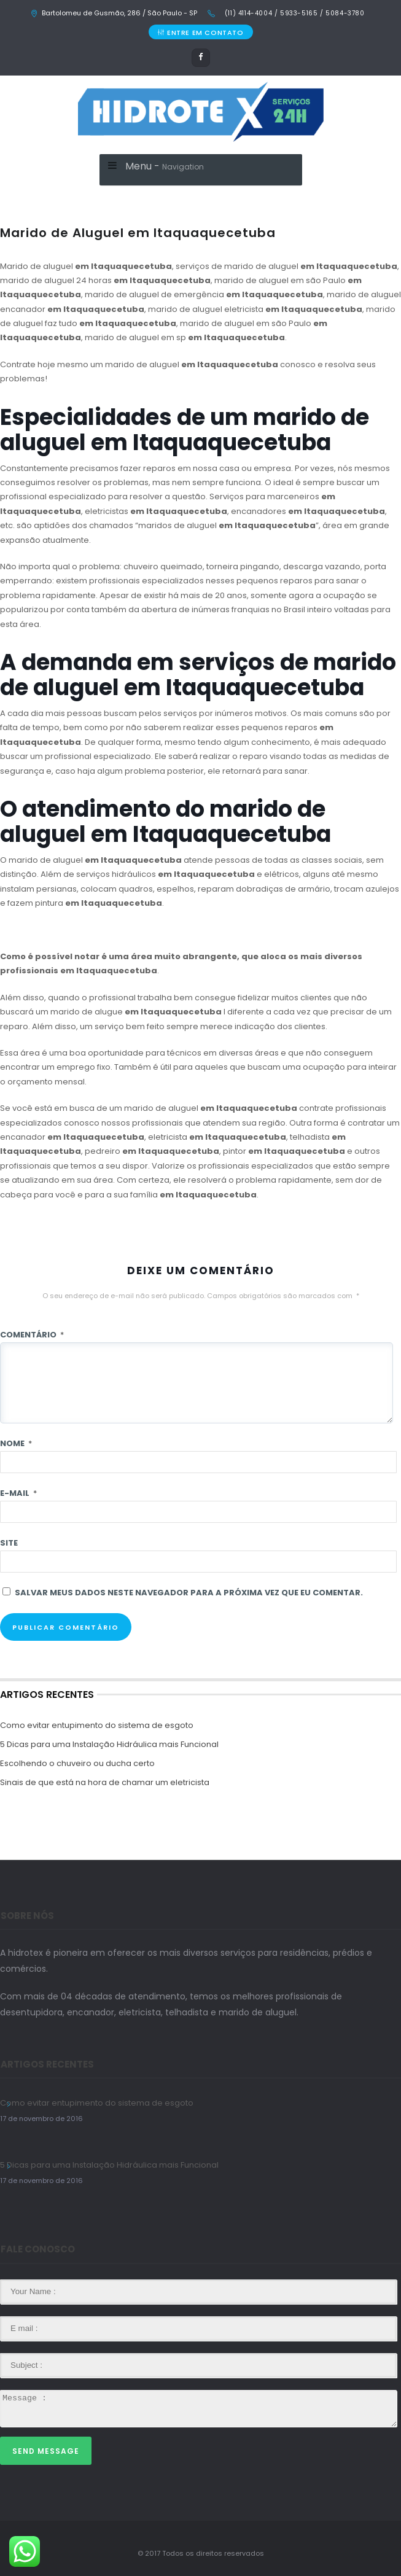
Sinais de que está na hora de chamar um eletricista (104, 1782)
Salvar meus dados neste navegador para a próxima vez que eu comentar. (189, 1592)
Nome (16, 1443)
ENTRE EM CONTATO (200, 32)
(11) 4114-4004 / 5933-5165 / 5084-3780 (293, 13)
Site (9, 1543)
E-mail (18, 1493)
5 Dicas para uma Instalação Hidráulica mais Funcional (109, 1744)
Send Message (45, 2451)
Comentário (32, 1335)
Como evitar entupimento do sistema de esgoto (96, 1725)
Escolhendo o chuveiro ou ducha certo (77, 1763)
